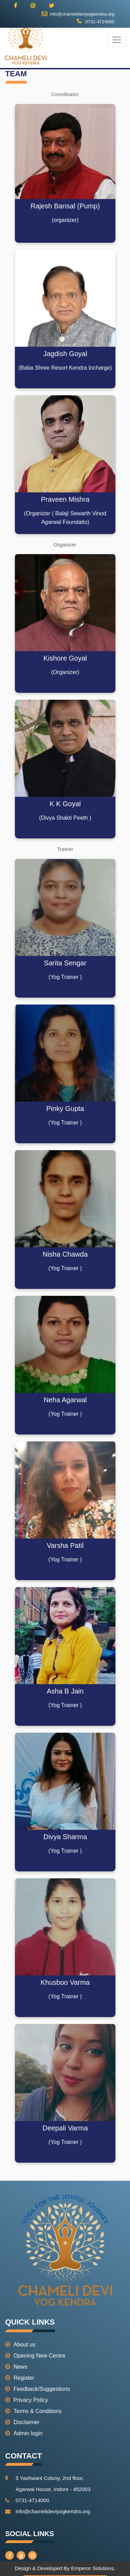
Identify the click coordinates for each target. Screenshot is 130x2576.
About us (20, 2344)
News (16, 2367)
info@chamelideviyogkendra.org (78, 14)
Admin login (24, 2433)
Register (19, 2378)
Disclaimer (22, 2422)
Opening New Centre (35, 2356)
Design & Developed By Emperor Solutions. (65, 2568)
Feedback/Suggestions (37, 2389)
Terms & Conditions (33, 2411)
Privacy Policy (26, 2400)
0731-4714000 (95, 21)
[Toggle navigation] (117, 40)
